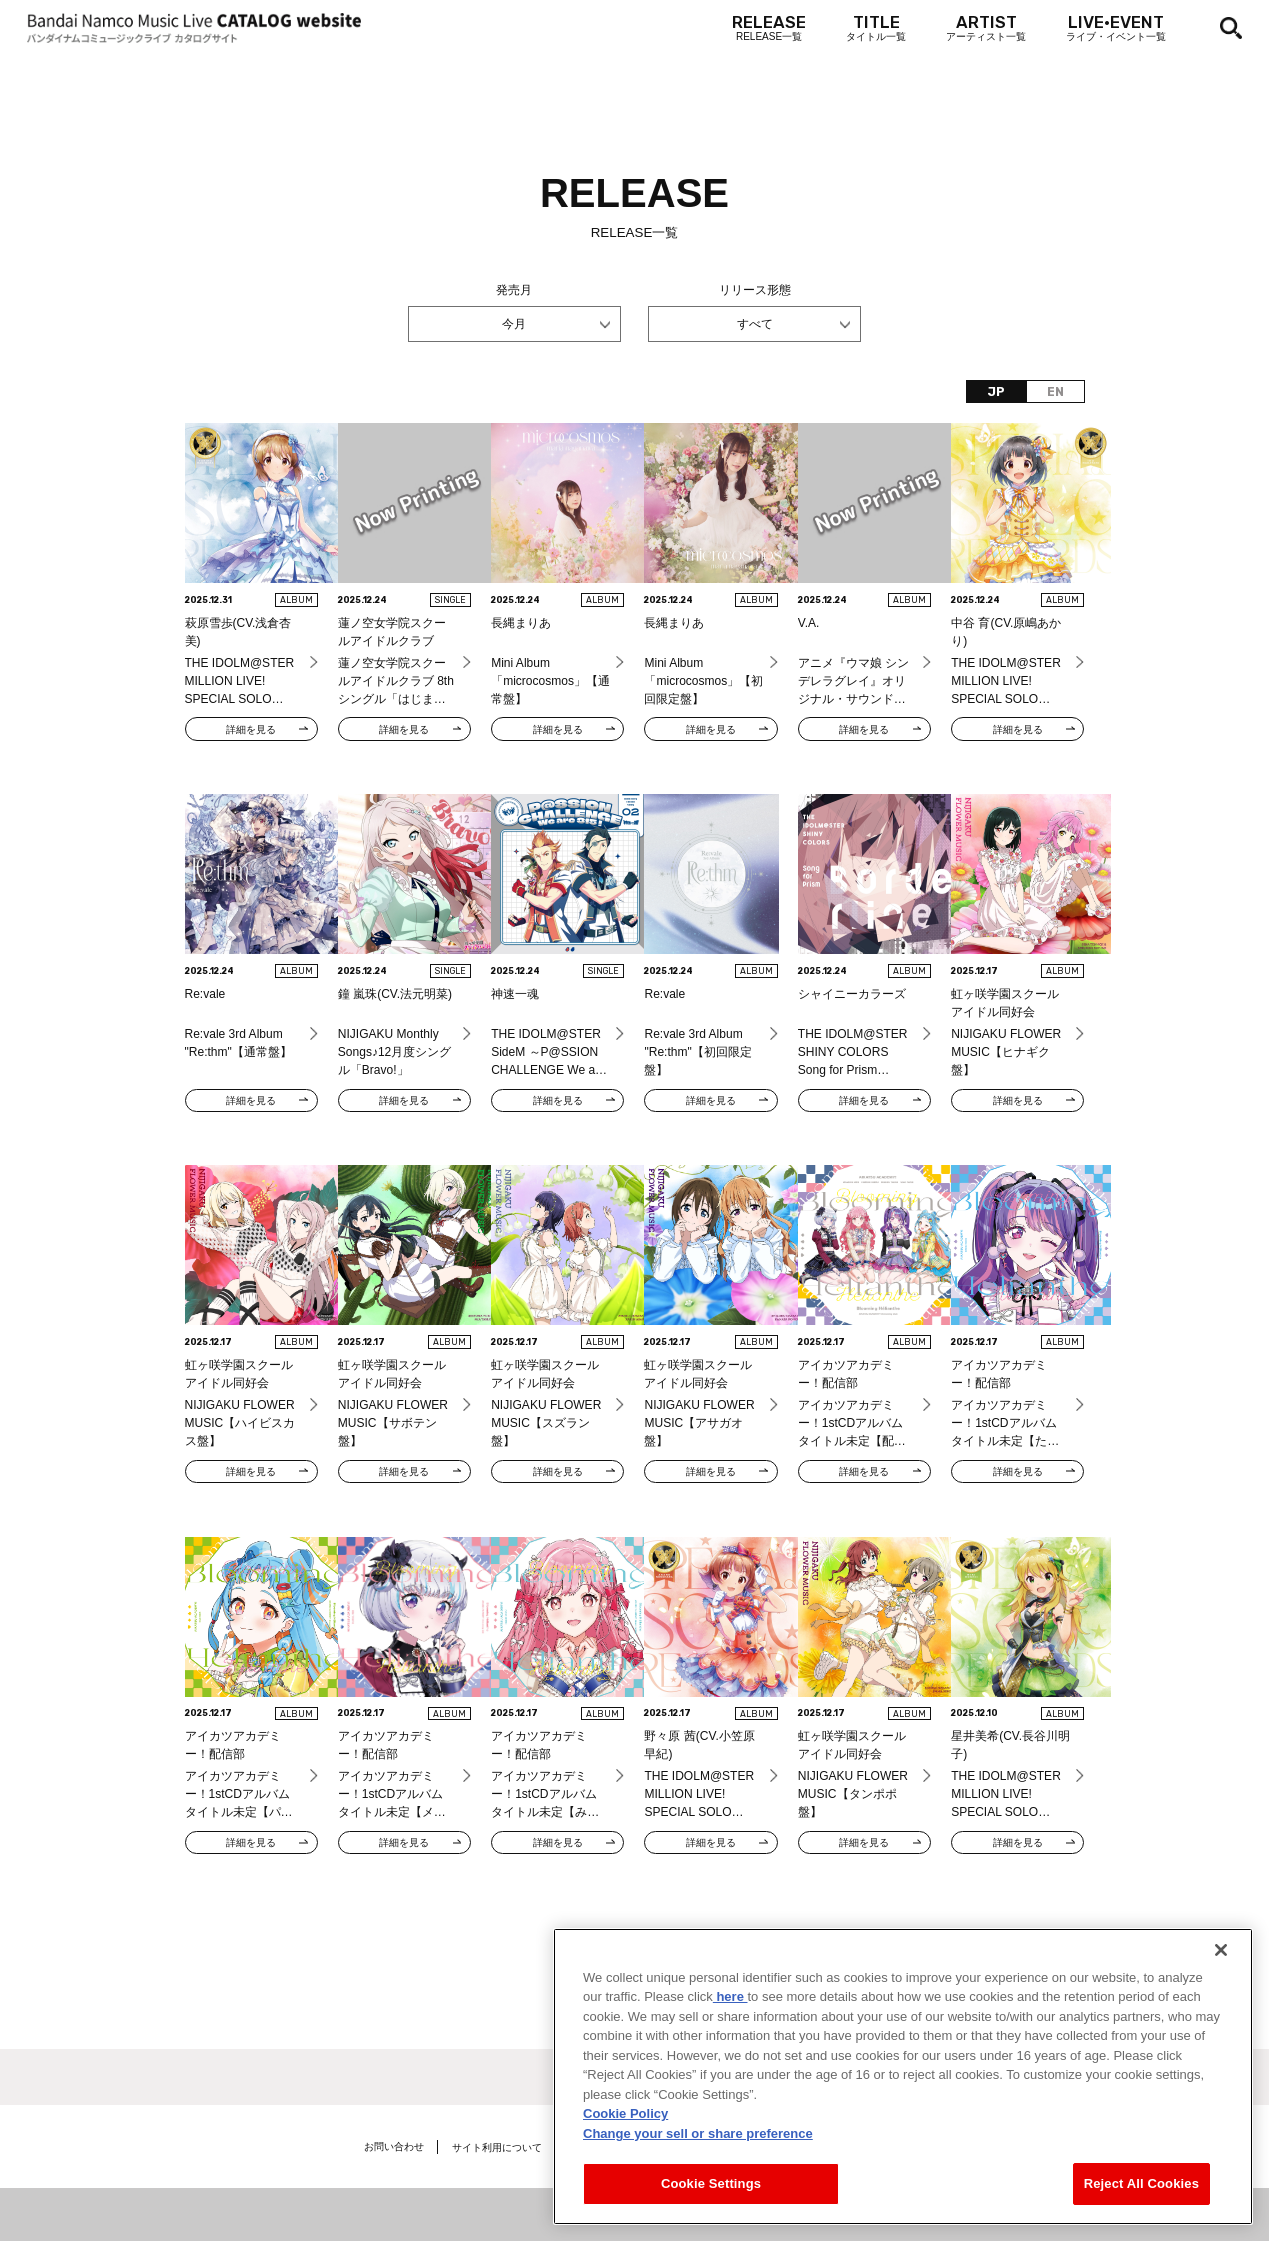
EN (1055, 392)
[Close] (1221, 1963)
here (730, 2009)
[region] (903, 2089)
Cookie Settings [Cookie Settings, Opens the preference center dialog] (711, 2196)
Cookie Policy (625, 2126)
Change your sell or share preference (698, 2146)
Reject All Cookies (1141, 2196)
